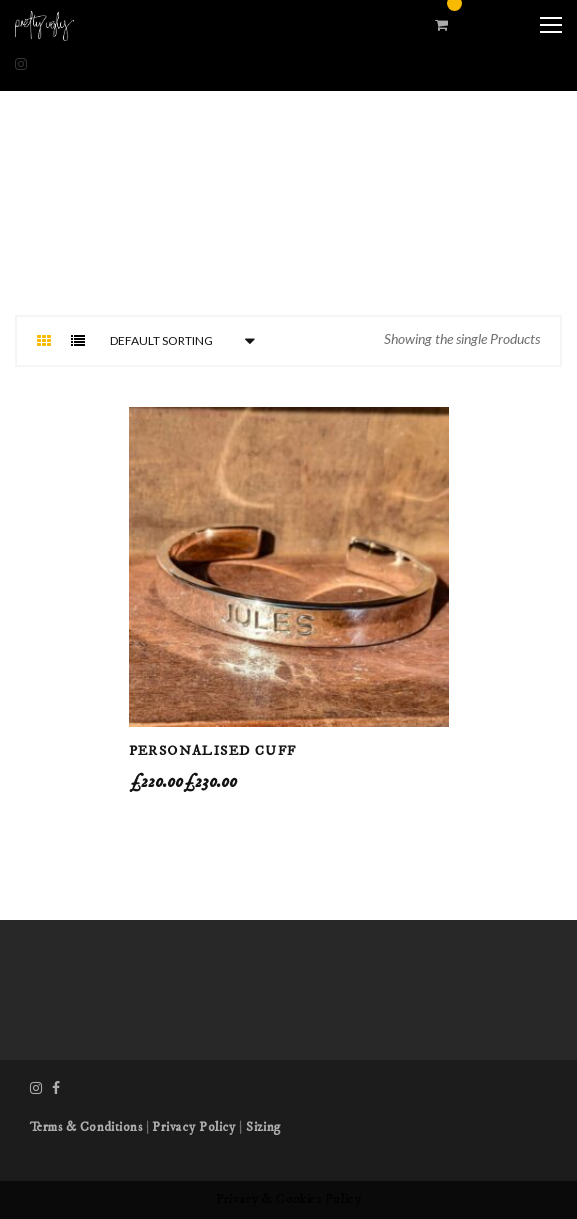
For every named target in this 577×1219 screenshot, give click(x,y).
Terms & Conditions (86, 1127)
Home (249, 262)
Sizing (263, 1127)
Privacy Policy (193, 1127)
